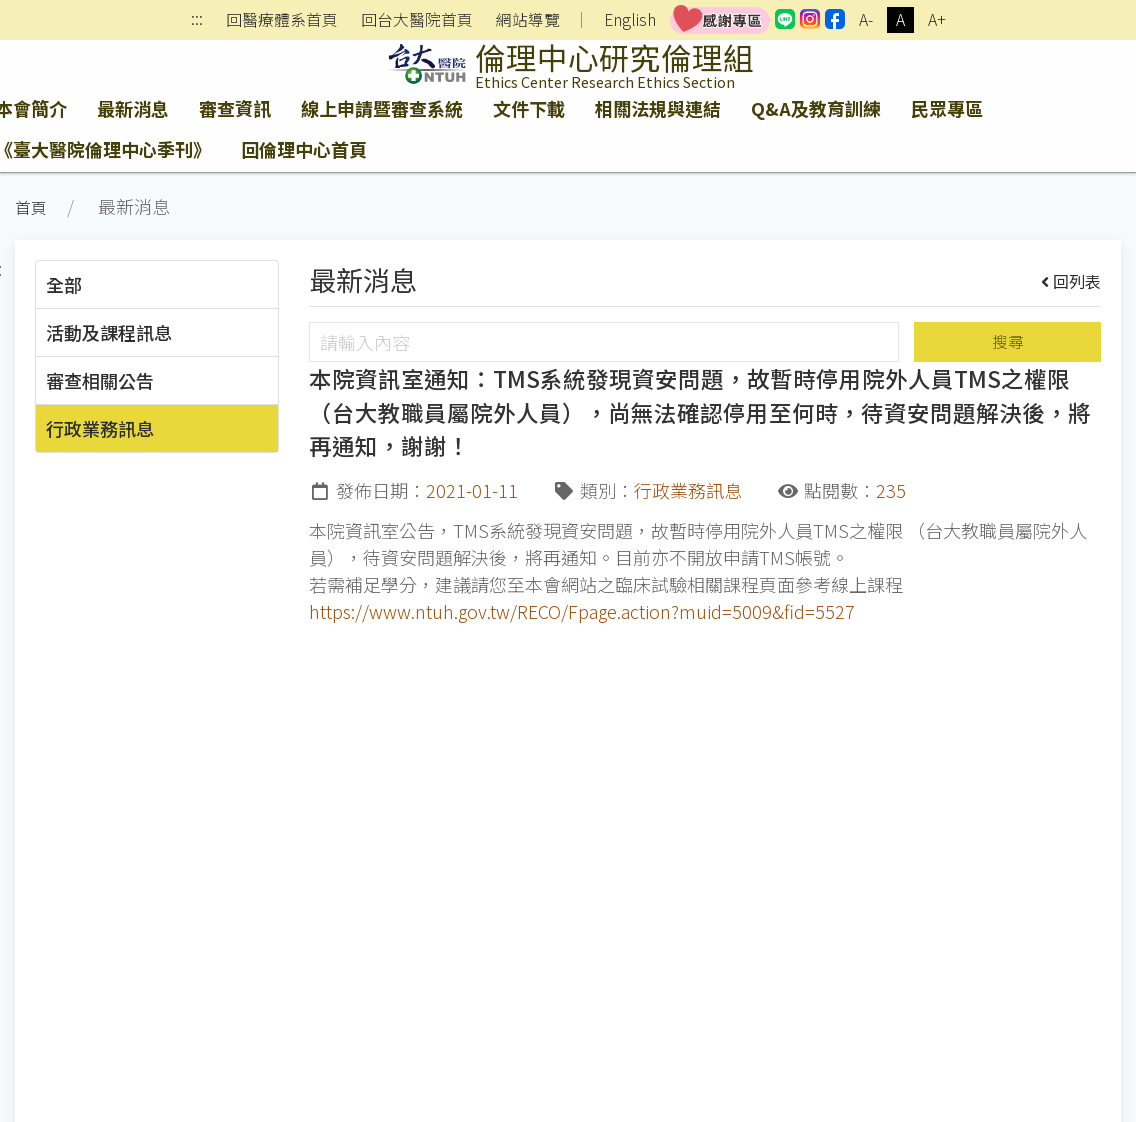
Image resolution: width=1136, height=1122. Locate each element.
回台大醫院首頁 (417, 20)
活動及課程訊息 (109, 332)
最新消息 (133, 108)
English (630, 19)
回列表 (1071, 281)
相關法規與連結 (658, 108)
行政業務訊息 (100, 428)
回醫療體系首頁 (282, 20)
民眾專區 (947, 108)
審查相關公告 (100, 380)
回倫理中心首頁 (304, 149)
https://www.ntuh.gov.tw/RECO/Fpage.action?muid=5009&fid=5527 (582, 611)
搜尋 (1008, 341)
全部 (64, 284)
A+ (937, 19)
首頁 (31, 207)
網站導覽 (528, 20)
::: (197, 20)
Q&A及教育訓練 (816, 108)
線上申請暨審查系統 (382, 108)
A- (866, 19)
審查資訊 (235, 108)
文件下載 (529, 108)
